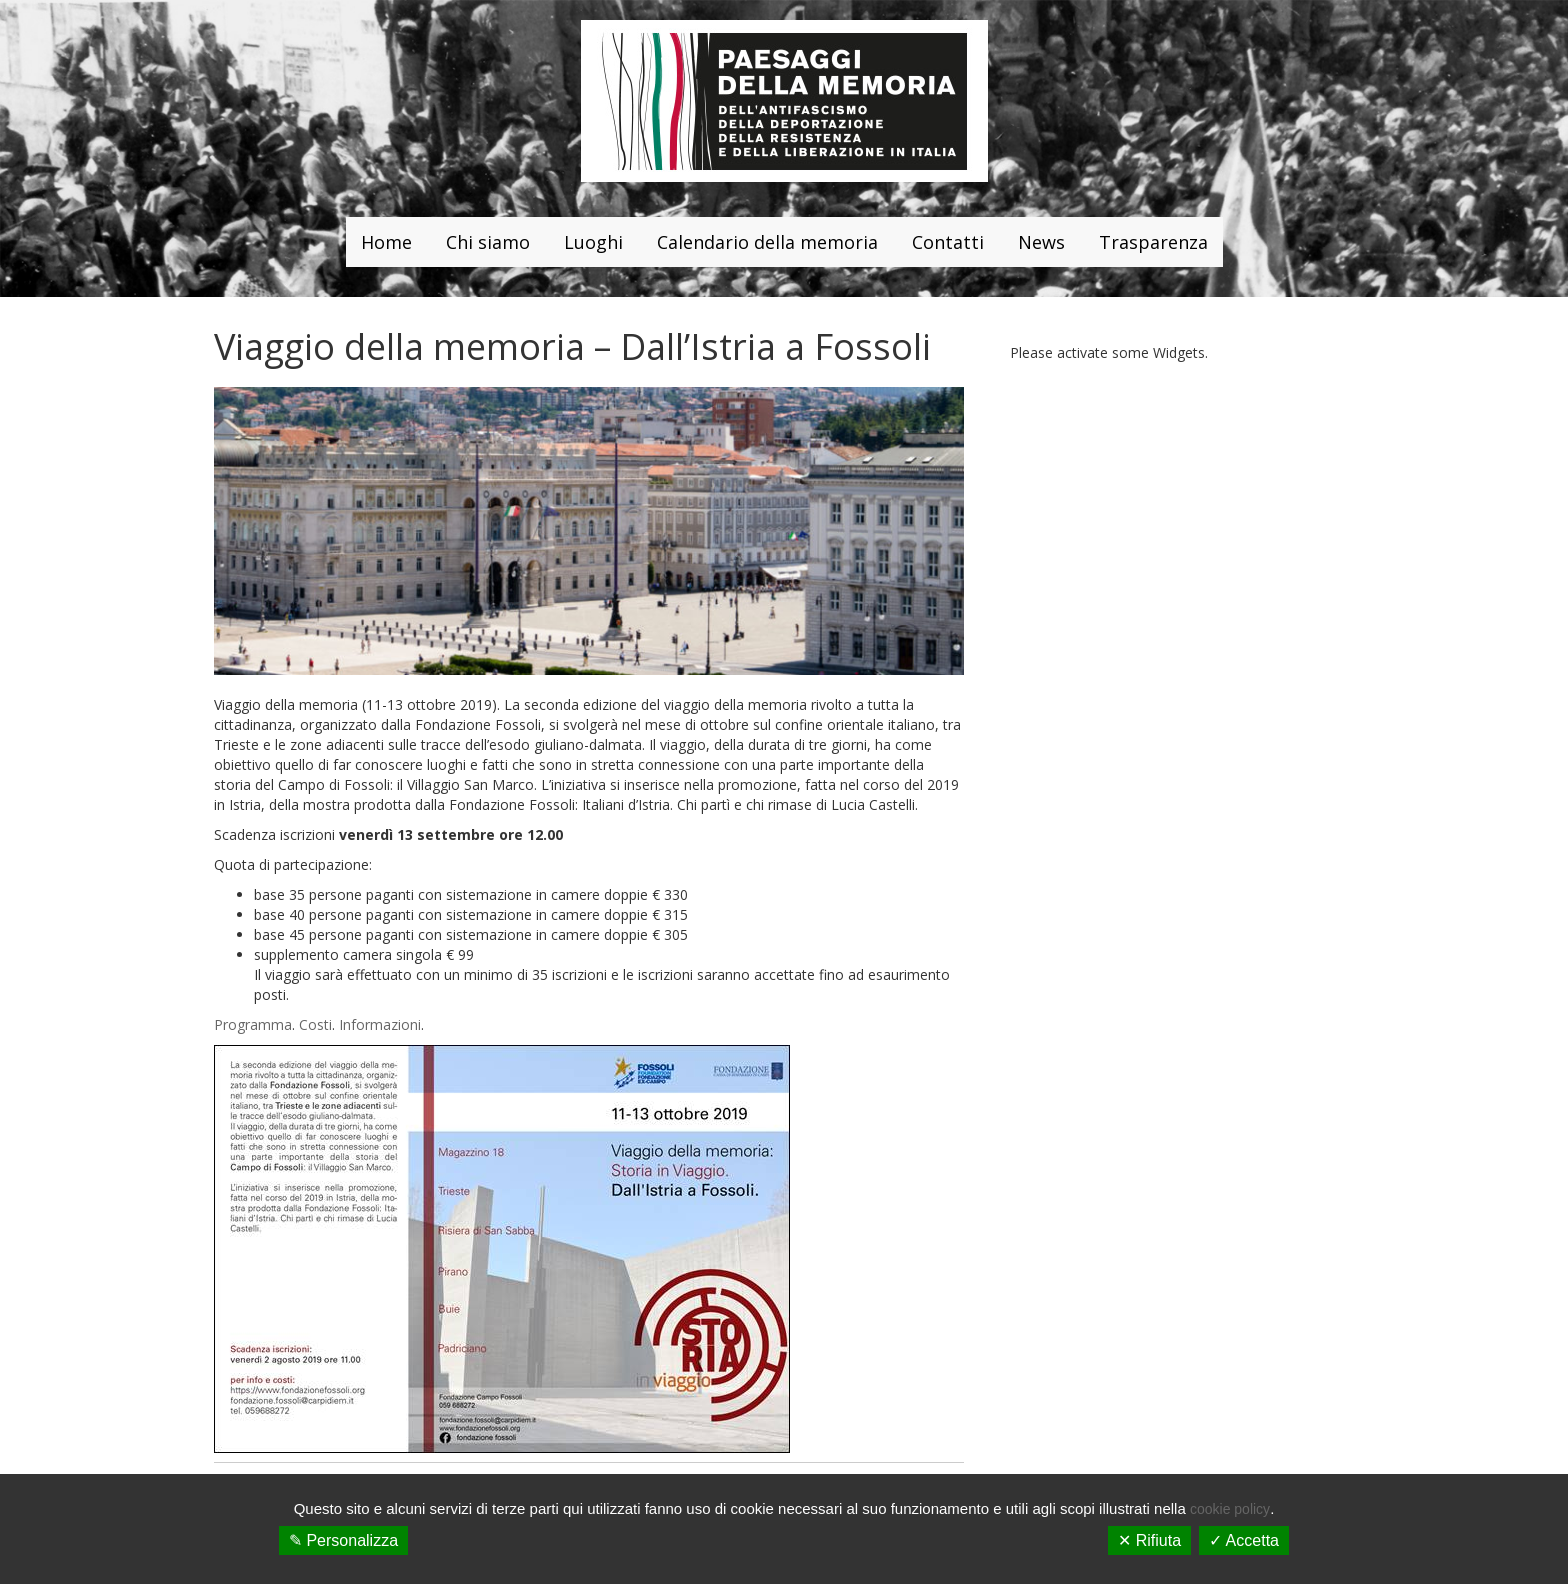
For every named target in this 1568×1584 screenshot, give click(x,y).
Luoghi (593, 242)
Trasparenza (1153, 242)
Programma (253, 1024)
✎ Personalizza (343, 1540)
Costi (315, 1024)
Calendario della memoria (767, 242)
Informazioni (380, 1024)
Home (386, 242)
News (1041, 242)
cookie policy (1230, 1509)
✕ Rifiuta (1149, 1540)
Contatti (948, 242)
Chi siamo (488, 242)
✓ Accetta (1244, 1540)
